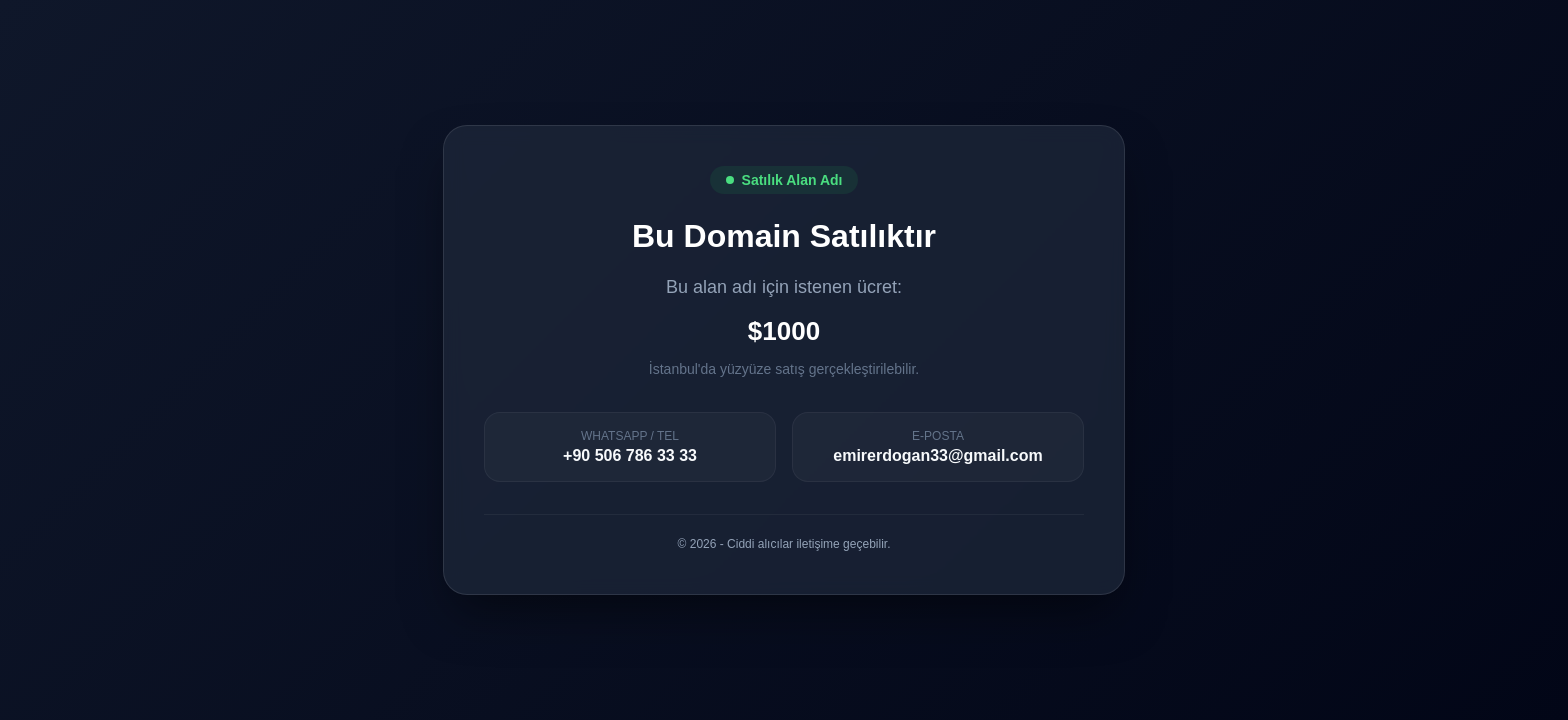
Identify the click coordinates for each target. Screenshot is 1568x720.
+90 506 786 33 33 (630, 455)
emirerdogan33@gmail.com (937, 455)
